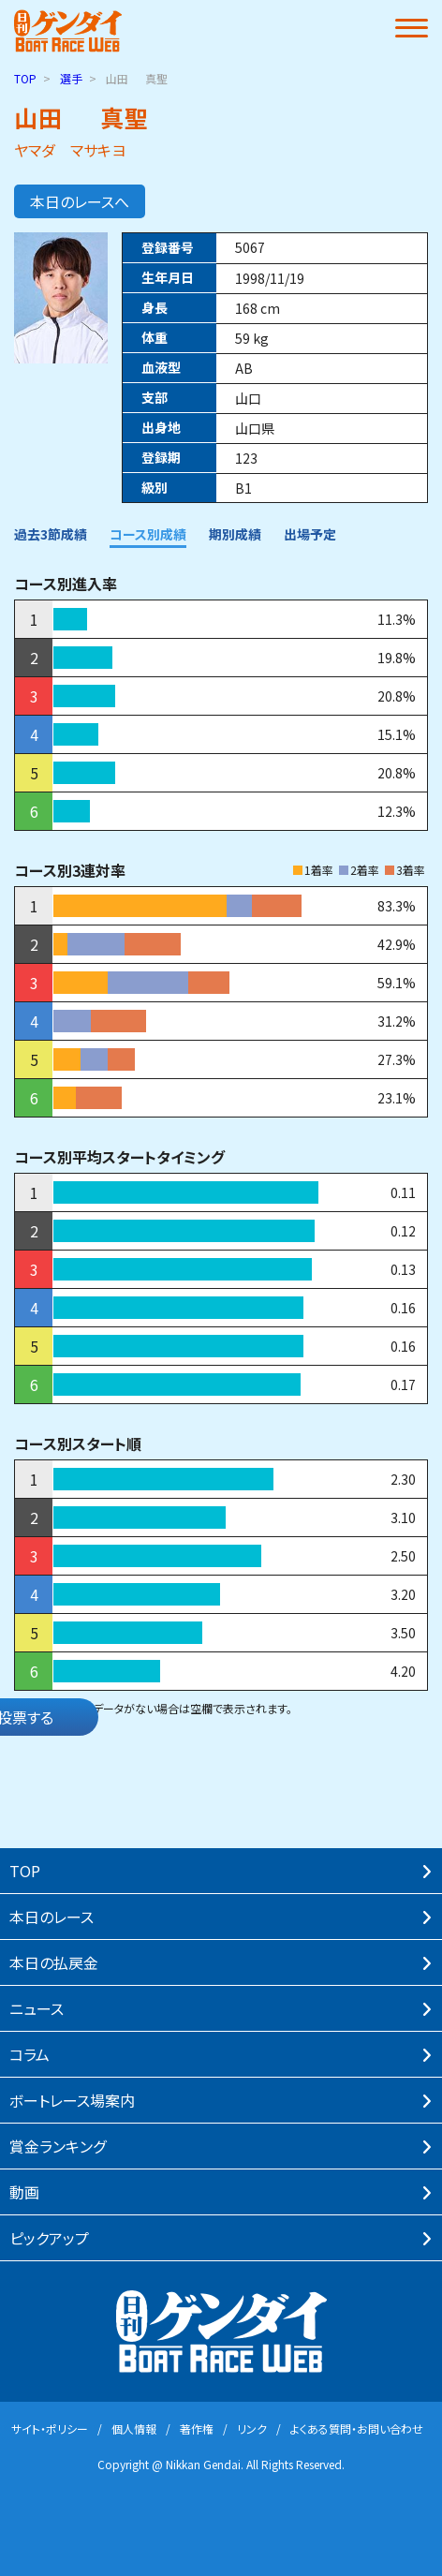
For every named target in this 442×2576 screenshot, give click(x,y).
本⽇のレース (51, 1916)
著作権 (197, 2428)
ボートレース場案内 (72, 2100)
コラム (29, 2054)
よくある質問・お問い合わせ (356, 2428)
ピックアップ (49, 2238)
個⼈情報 (133, 2428)
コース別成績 (148, 534)
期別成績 (235, 534)
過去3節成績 (50, 534)
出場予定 (310, 534)
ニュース (36, 2008)
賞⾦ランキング (57, 2146)
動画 (24, 2192)
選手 (71, 78)
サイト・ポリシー (49, 2428)
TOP (25, 78)
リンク (252, 2428)
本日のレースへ (79, 201)
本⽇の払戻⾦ (53, 1962)
